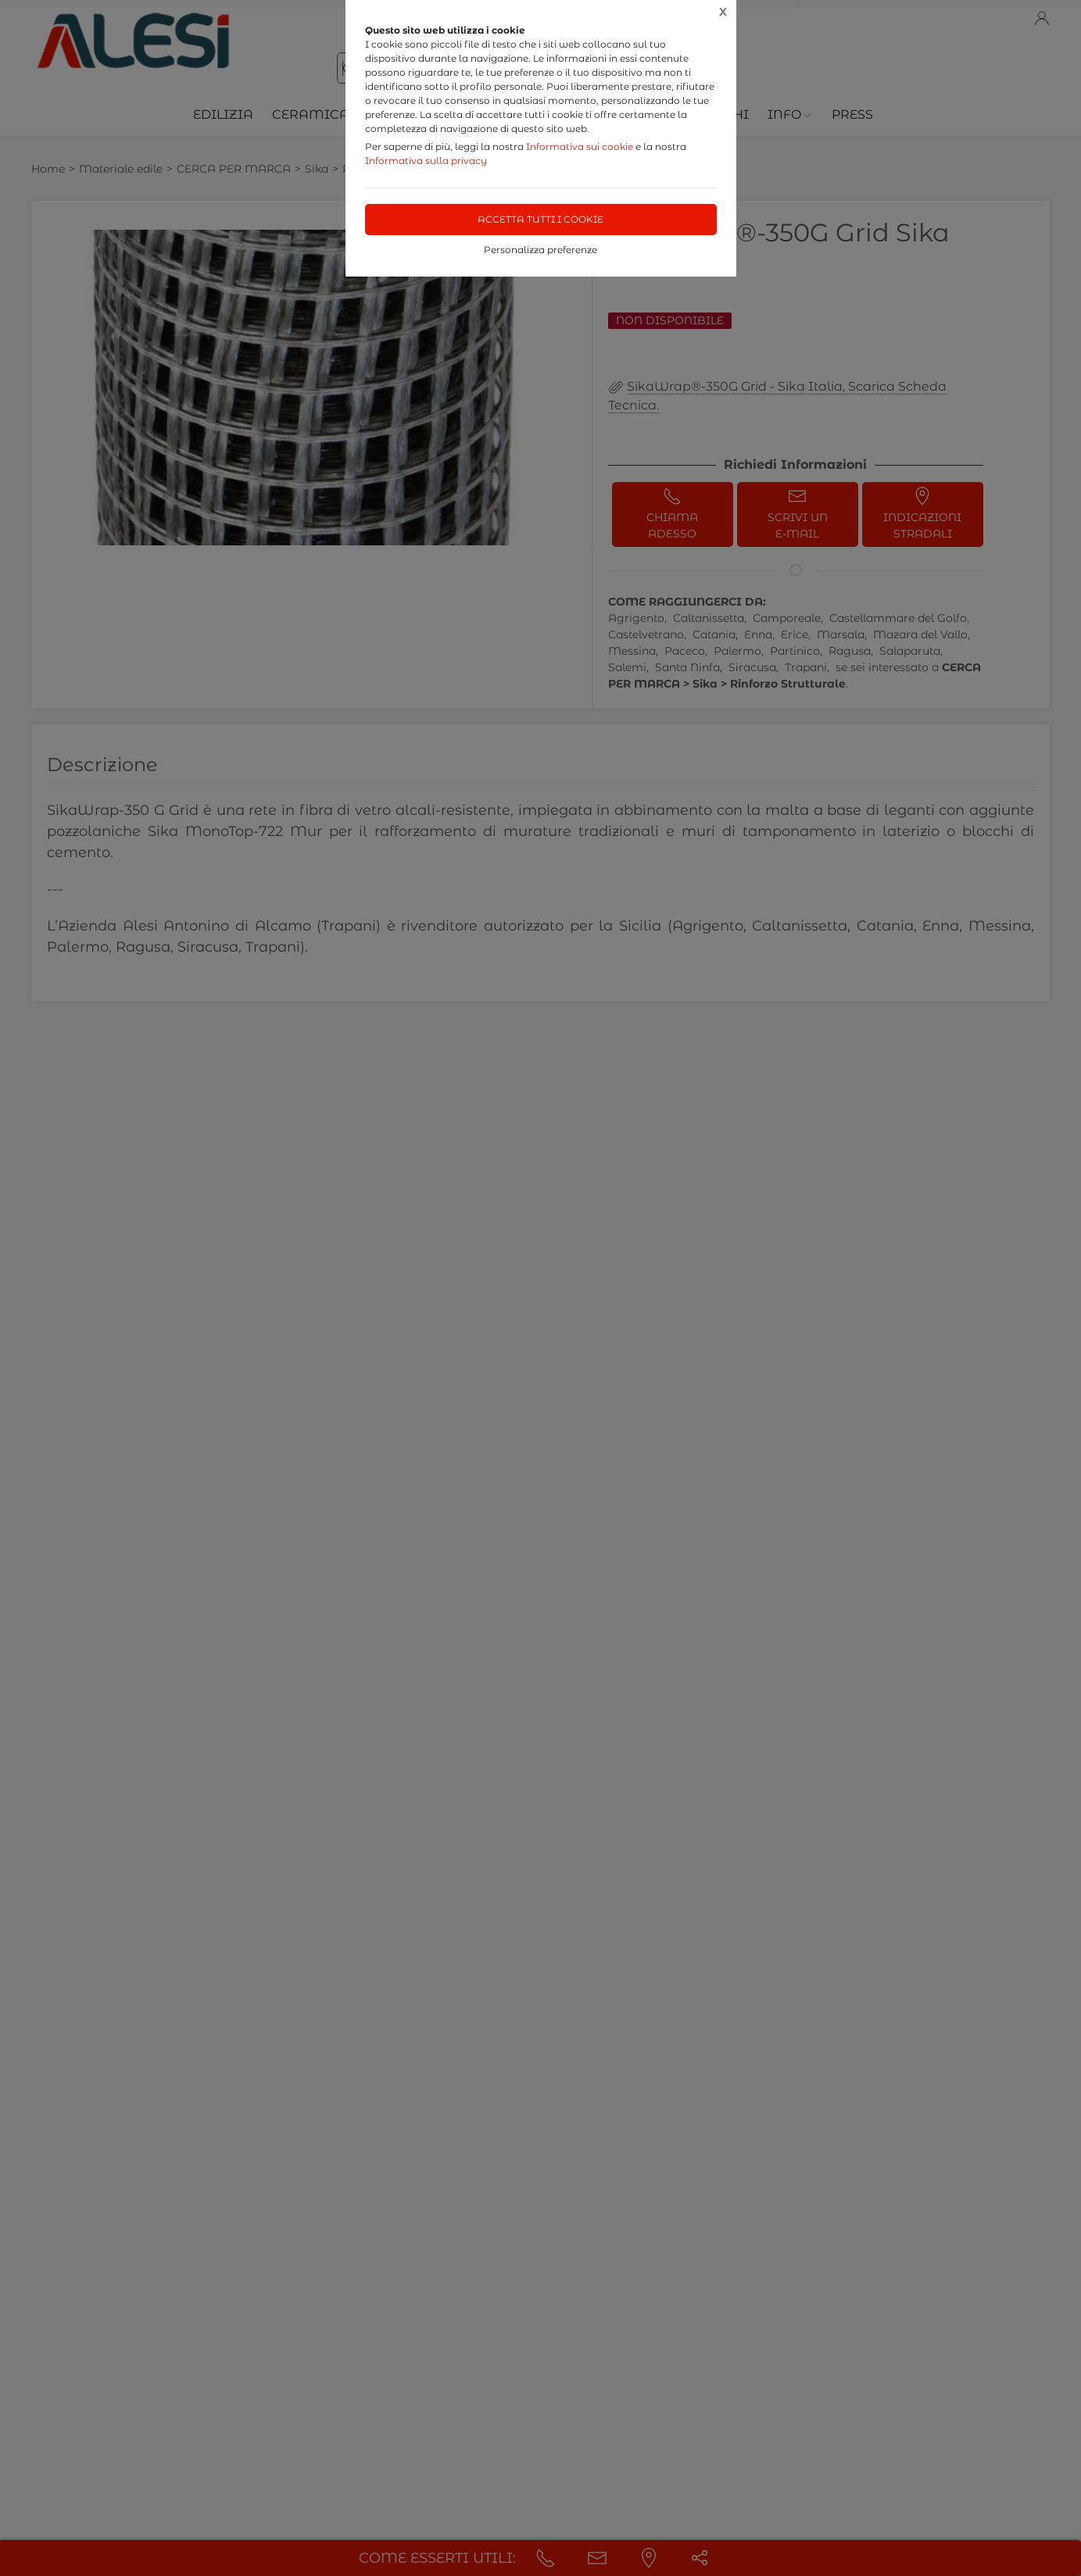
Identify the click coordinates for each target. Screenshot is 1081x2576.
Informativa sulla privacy (426, 160)
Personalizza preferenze (540, 249)
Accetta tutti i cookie (540, 219)
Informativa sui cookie (579, 146)
